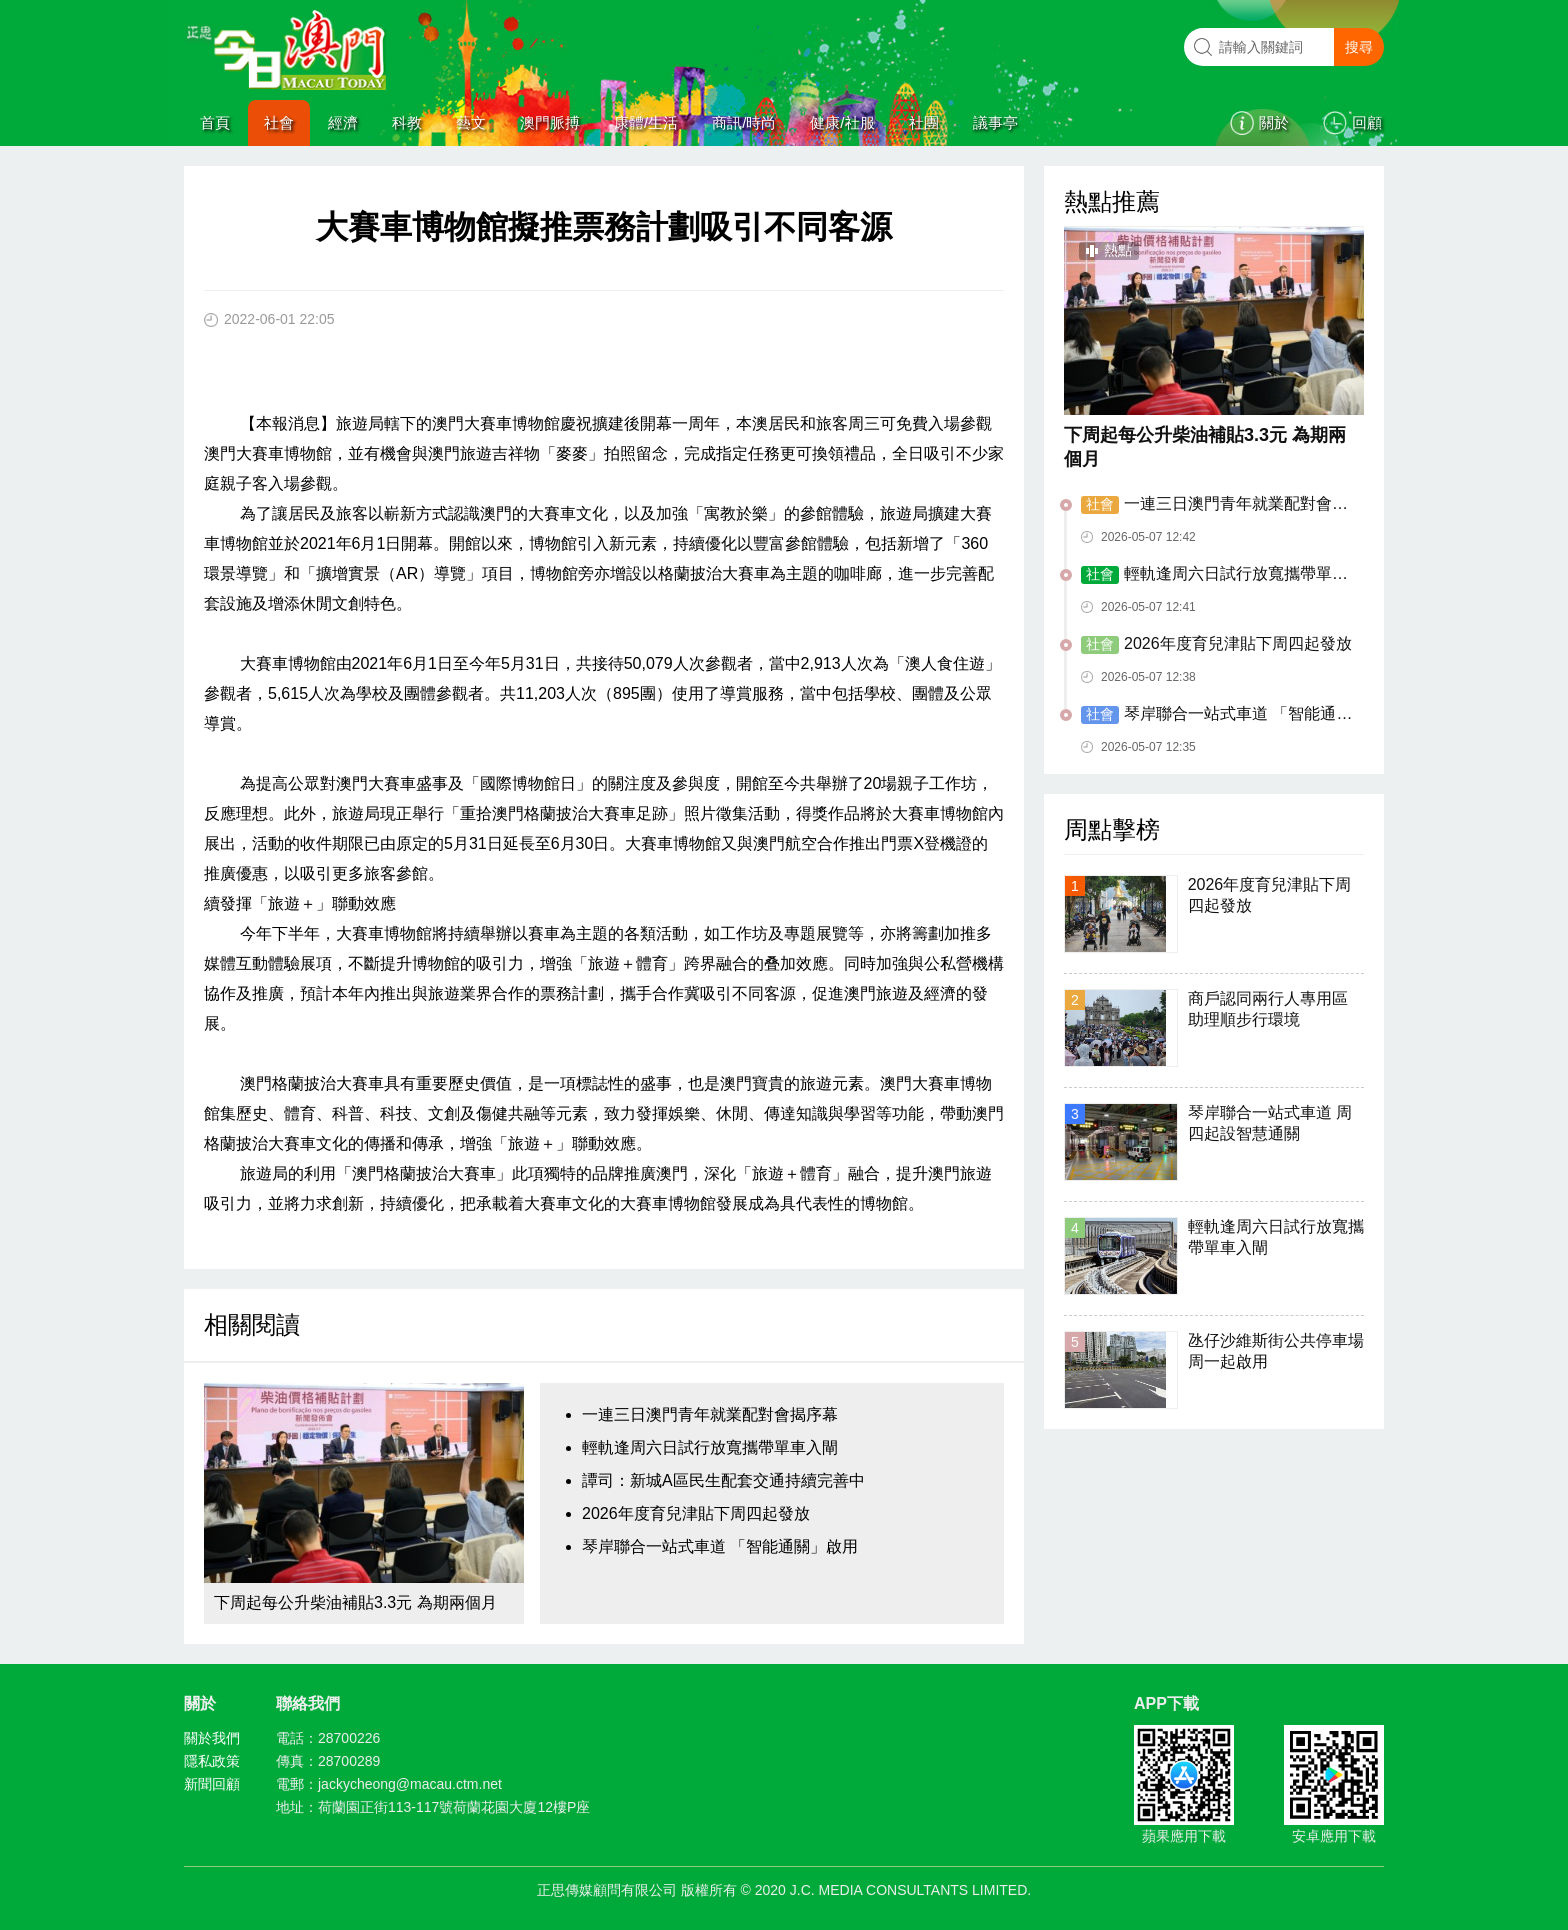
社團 (924, 122)
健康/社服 (842, 122)
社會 (279, 122)
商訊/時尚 (744, 122)
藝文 (471, 122)
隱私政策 (212, 1761)
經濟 (343, 122)
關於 (1274, 122)
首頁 (215, 122)
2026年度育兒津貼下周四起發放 (696, 1513)
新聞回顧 (212, 1784)
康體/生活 (646, 122)
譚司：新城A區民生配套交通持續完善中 (723, 1480)
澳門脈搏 (550, 122)
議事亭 (995, 122)
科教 (407, 122)
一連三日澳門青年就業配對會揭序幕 (710, 1414)
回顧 (1367, 122)
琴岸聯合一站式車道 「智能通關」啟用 (720, 1546)
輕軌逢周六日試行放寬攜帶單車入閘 (710, 1447)
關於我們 (212, 1738)
